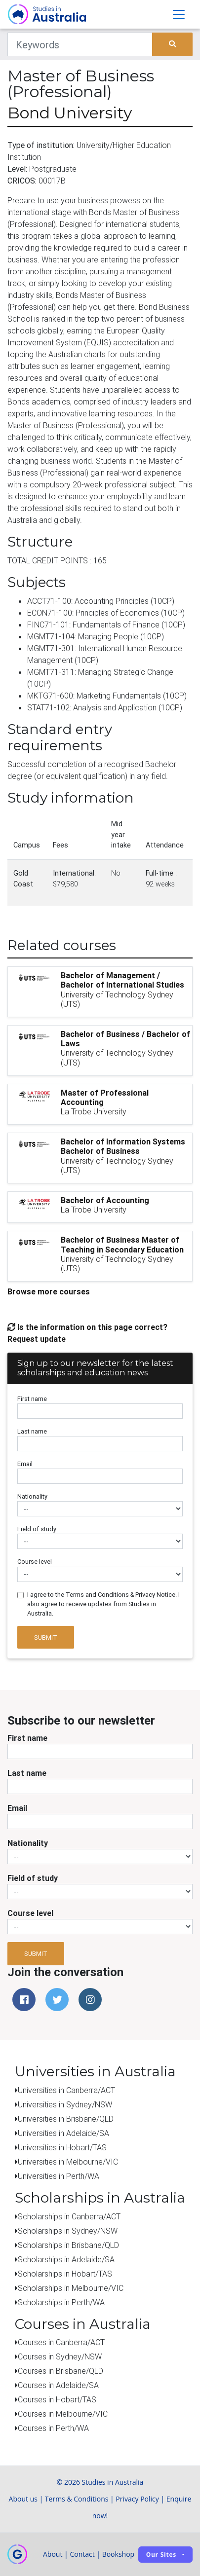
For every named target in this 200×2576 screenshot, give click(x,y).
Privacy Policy (137, 2498)
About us (23, 2498)
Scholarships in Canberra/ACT (69, 2216)
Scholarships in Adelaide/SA (66, 2259)
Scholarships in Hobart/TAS (65, 2274)
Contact (82, 2554)
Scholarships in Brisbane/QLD (68, 2245)
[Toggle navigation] (178, 14)
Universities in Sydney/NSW (65, 2104)
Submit (45, 1637)
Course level (34, 1561)
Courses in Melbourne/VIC (63, 2414)
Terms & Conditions (77, 2498)
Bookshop (118, 2554)
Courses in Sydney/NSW (60, 2356)
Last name (32, 1431)
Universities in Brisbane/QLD (66, 2119)
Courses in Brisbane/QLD (60, 2371)
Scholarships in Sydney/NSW (68, 2231)
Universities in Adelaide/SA (63, 2133)
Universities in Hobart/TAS (62, 2147)
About (52, 2554)
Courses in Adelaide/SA (58, 2385)
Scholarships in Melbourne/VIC (70, 2288)
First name (32, 1399)
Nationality (32, 1496)
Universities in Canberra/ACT (66, 2090)
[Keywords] (80, 44)
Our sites (161, 2554)
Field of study (36, 1529)
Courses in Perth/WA (53, 2428)
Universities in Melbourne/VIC (68, 2162)
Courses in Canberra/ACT (61, 2342)
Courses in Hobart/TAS (57, 2399)
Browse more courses (48, 1291)
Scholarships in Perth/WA (61, 2302)
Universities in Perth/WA (58, 2176)
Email (25, 1464)
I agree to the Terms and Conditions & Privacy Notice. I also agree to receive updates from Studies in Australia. (103, 1604)
